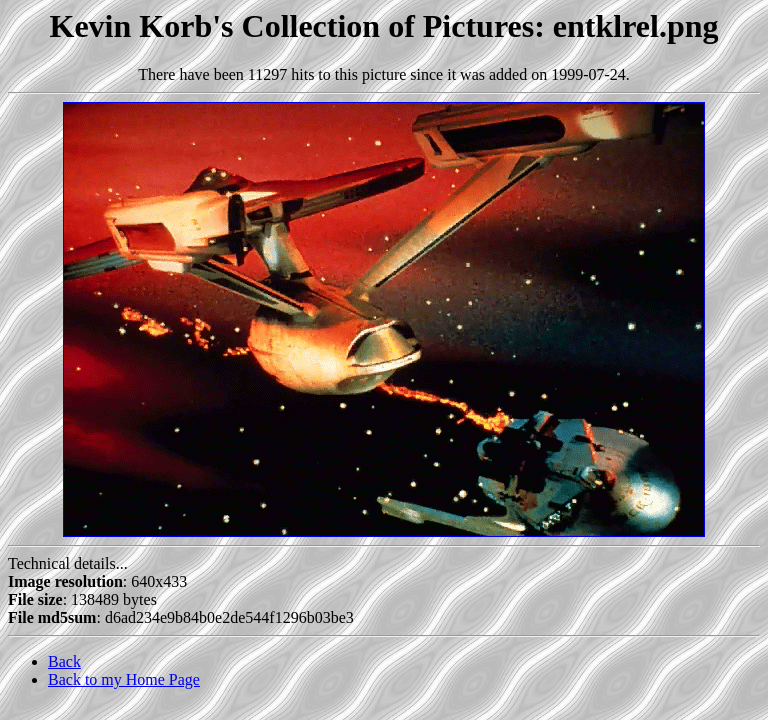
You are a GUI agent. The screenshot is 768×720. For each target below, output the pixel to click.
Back (64, 661)
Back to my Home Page (124, 679)
